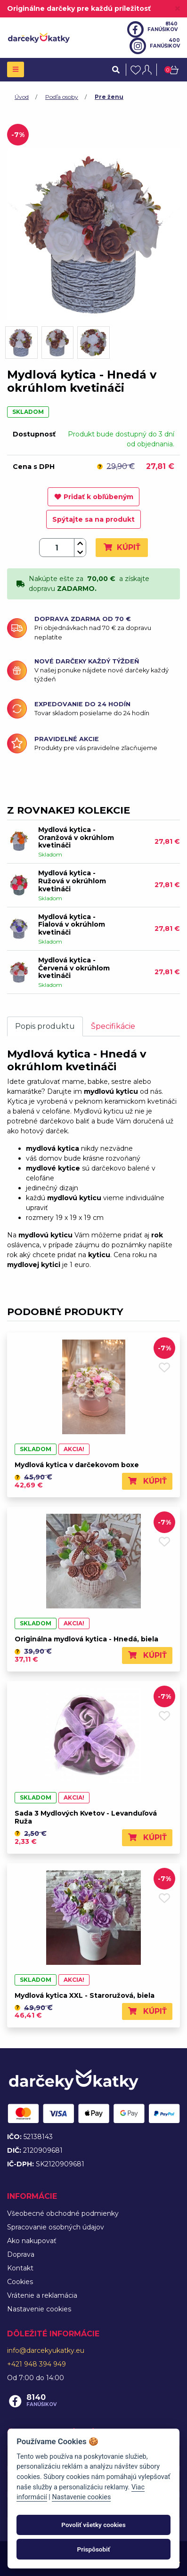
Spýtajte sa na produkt (93, 519)
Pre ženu (109, 96)
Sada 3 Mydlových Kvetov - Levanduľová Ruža (86, 1817)
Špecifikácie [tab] (113, 1026)
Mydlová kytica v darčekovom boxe (77, 1465)
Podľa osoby (61, 96)
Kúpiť (121, 547)
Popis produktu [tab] (45, 1026)
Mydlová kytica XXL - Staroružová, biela (84, 1995)
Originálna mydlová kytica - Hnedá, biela (86, 1639)
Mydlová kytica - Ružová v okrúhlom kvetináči (72, 881)
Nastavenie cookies (39, 2309)
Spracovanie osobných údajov (55, 2227)
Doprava (20, 2254)
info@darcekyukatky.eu (45, 2350)
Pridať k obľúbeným (94, 497)
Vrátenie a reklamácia (42, 2295)
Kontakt (20, 2268)
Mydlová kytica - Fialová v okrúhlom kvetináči (71, 925)
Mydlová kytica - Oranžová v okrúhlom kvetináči (76, 837)
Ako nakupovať (32, 2241)
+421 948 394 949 (36, 2364)
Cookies (20, 2281)
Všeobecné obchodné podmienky (63, 2213)
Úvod (22, 96)
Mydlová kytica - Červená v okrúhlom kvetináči (74, 968)
